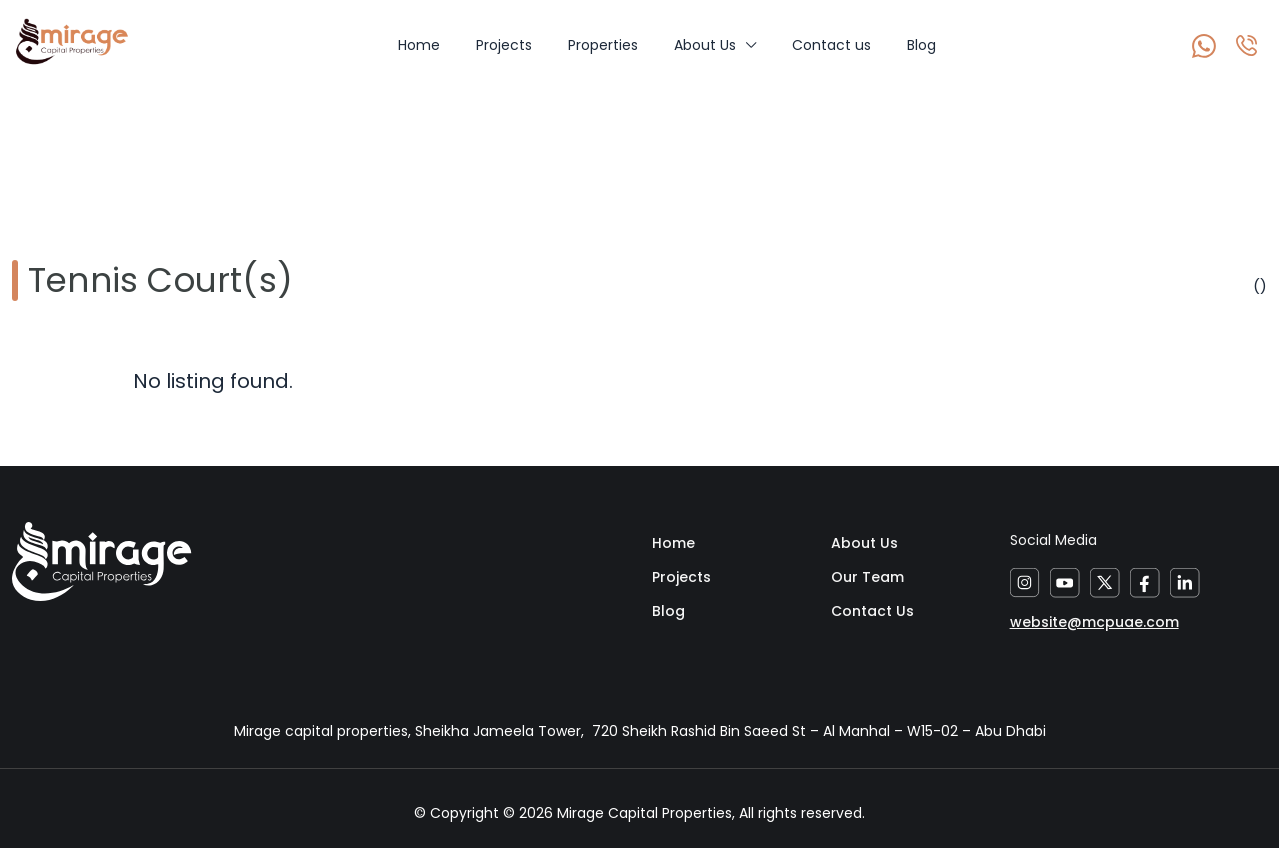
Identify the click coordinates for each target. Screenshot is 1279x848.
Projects (504, 45)
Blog (921, 45)
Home (419, 45)
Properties (603, 45)
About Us (705, 45)
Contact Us (872, 611)
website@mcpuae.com (1094, 622)
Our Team (867, 577)
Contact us (831, 45)
